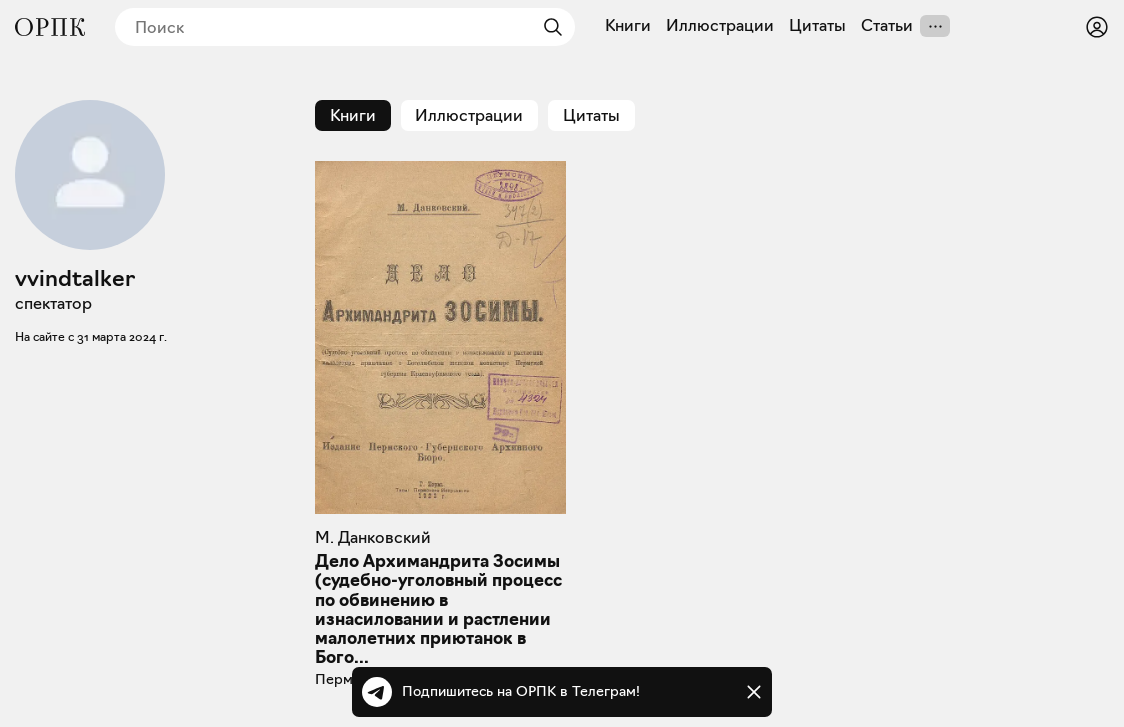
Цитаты (817, 26)
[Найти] (548, 27)
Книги (628, 26)
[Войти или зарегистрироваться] (1097, 27)
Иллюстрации (720, 26)
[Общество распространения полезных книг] (50, 27)
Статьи (887, 26)
